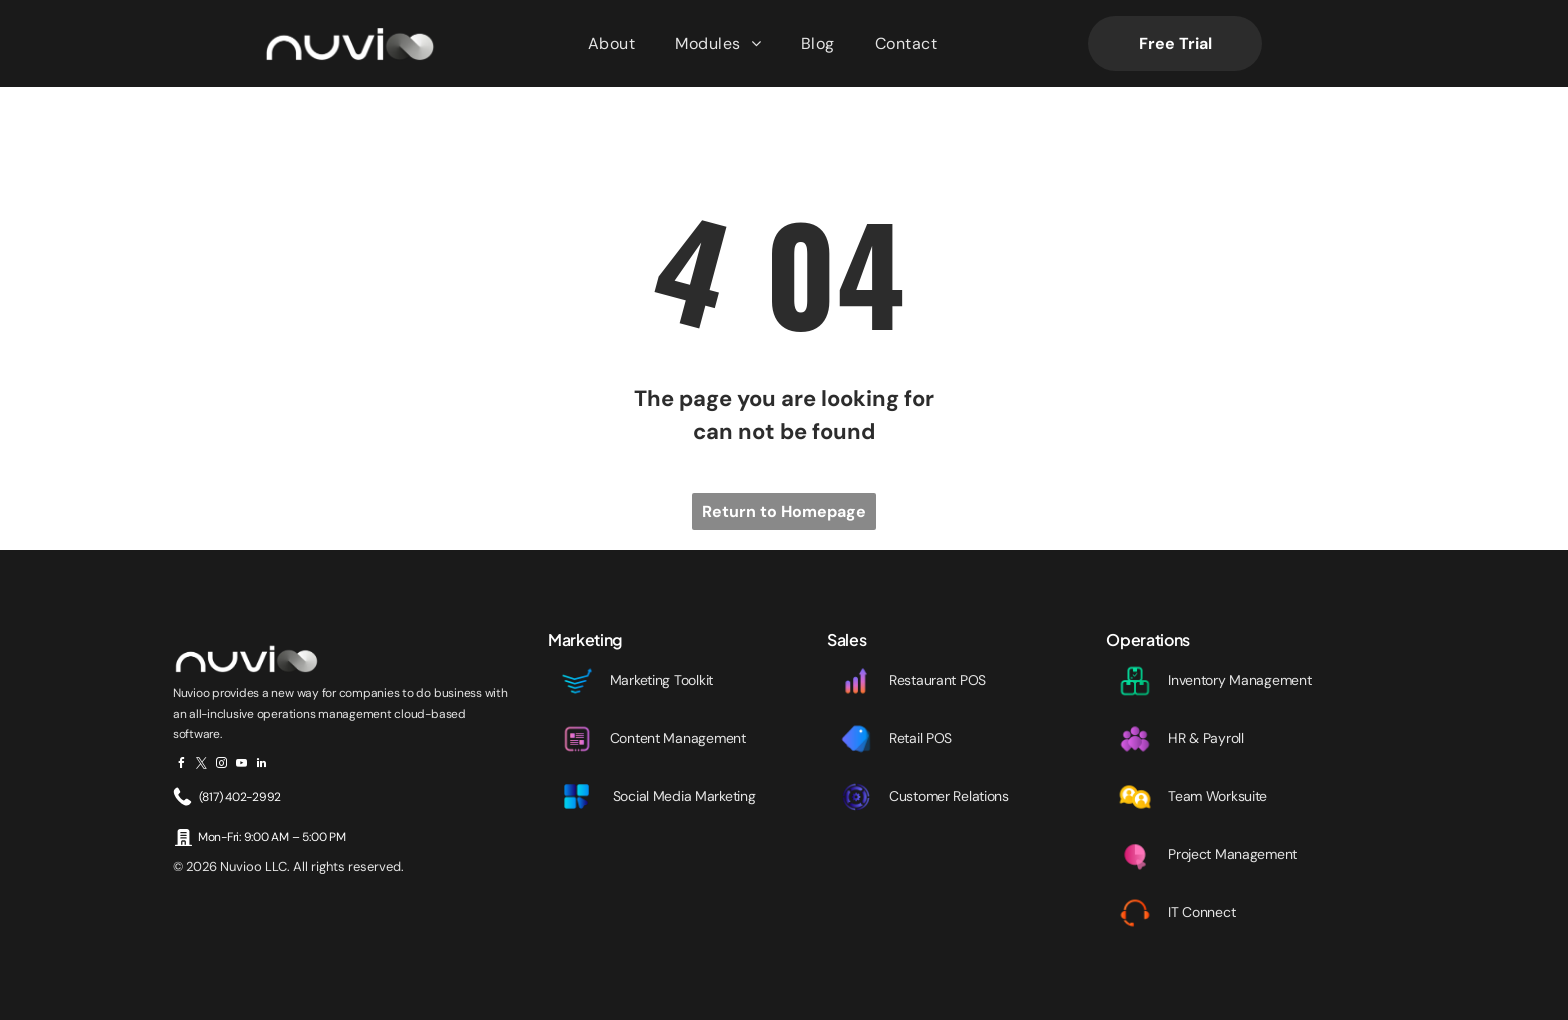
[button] (718, 44)
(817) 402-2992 (240, 797)
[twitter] (201, 766)
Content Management (678, 738)
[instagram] (221, 766)
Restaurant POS (937, 680)
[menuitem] (611, 44)
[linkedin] (261, 766)
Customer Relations (949, 796)
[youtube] (241, 766)
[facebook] (181, 766)
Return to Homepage (784, 511)
